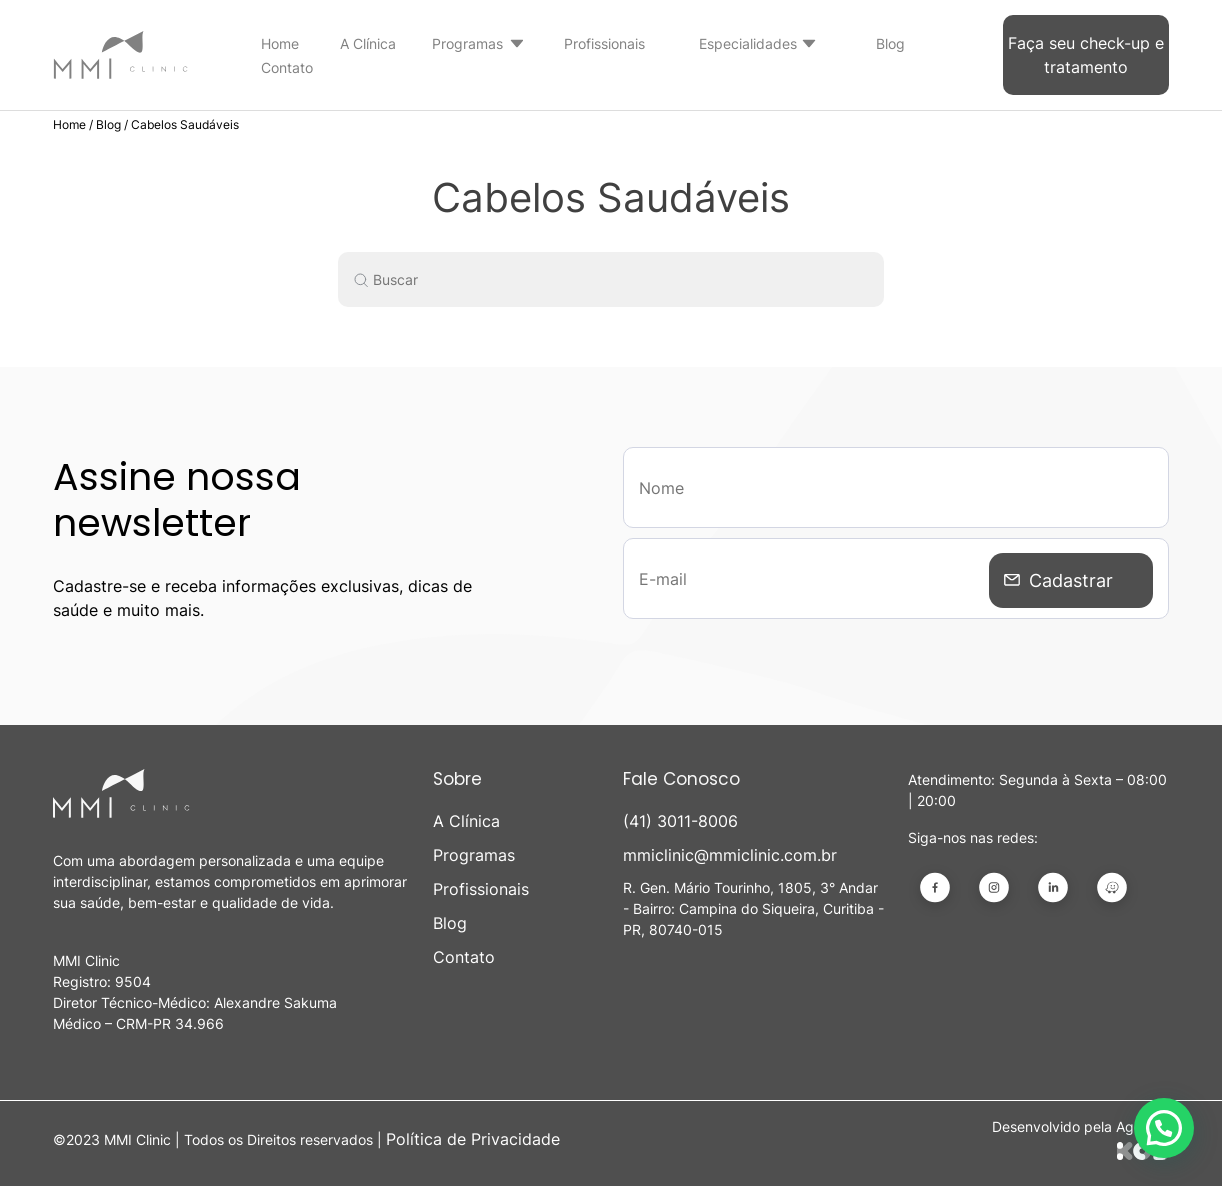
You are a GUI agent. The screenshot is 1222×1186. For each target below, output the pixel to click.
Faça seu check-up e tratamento (1086, 55)
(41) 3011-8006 (680, 821)
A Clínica (368, 43)
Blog (890, 43)
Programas (467, 43)
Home (280, 43)
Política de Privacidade (473, 1139)
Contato (287, 67)
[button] (1164, 1128)
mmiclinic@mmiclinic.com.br (730, 855)
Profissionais (604, 43)
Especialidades (748, 43)
